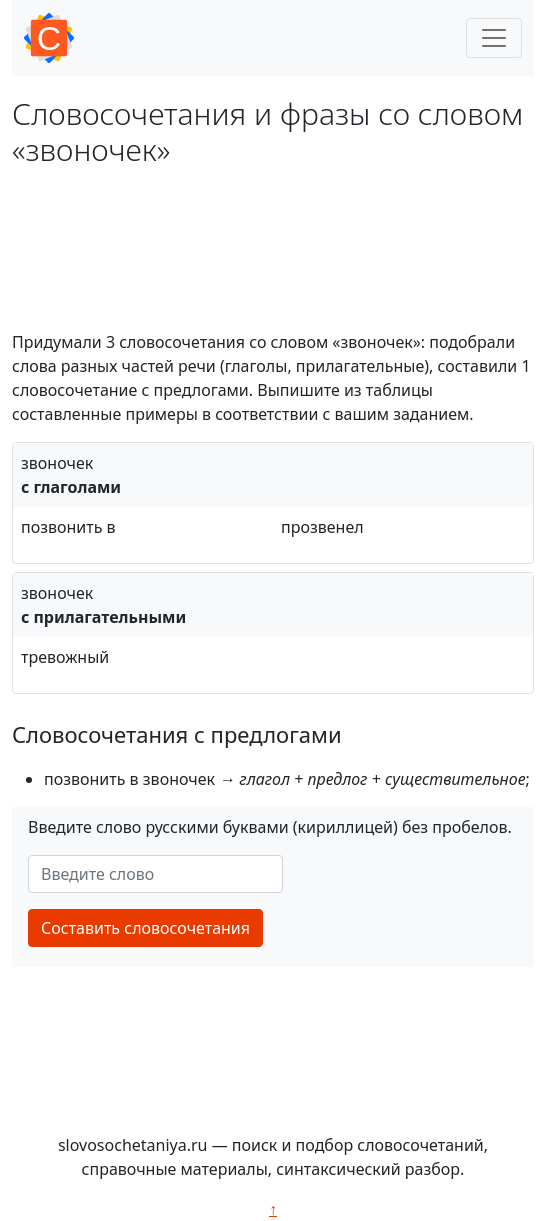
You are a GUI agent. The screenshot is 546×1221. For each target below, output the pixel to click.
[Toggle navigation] (494, 38)
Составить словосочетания (145, 928)
